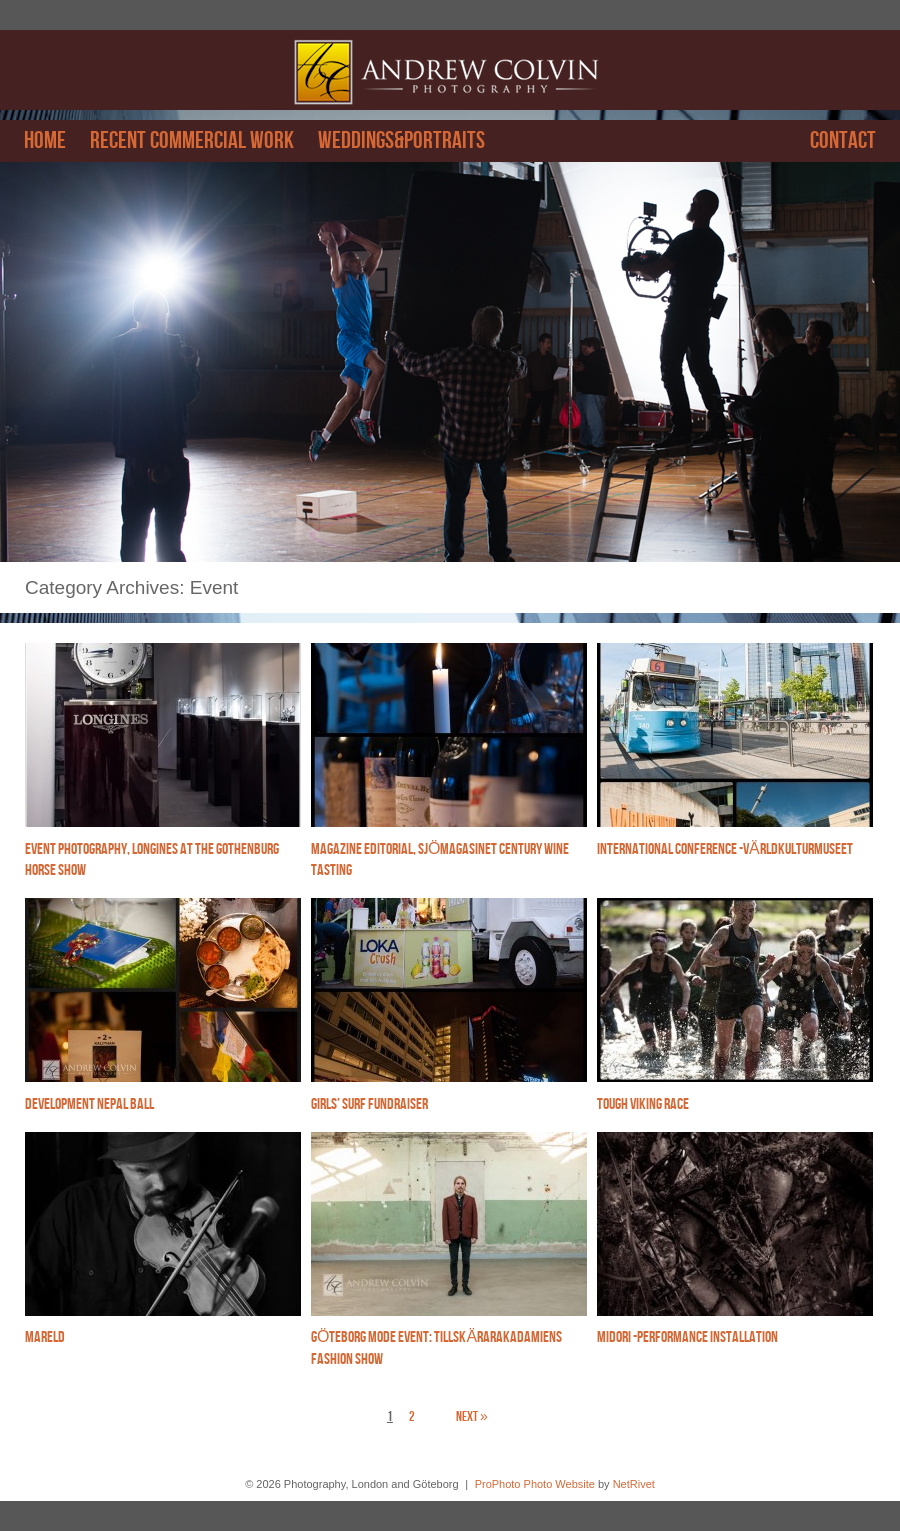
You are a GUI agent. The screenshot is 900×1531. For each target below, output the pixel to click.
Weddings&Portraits (401, 141)
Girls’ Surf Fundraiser (369, 1104)
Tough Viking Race (643, 1104)
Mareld (45, 1337)
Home (45, 141)
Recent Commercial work (192, 141)
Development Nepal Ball (89, 1104)
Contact (843, 141)
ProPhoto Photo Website (535, 1484)
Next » (472, 1416)
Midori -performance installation (687, 1337)
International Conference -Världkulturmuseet (725, 849)
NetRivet (634, 1484)
